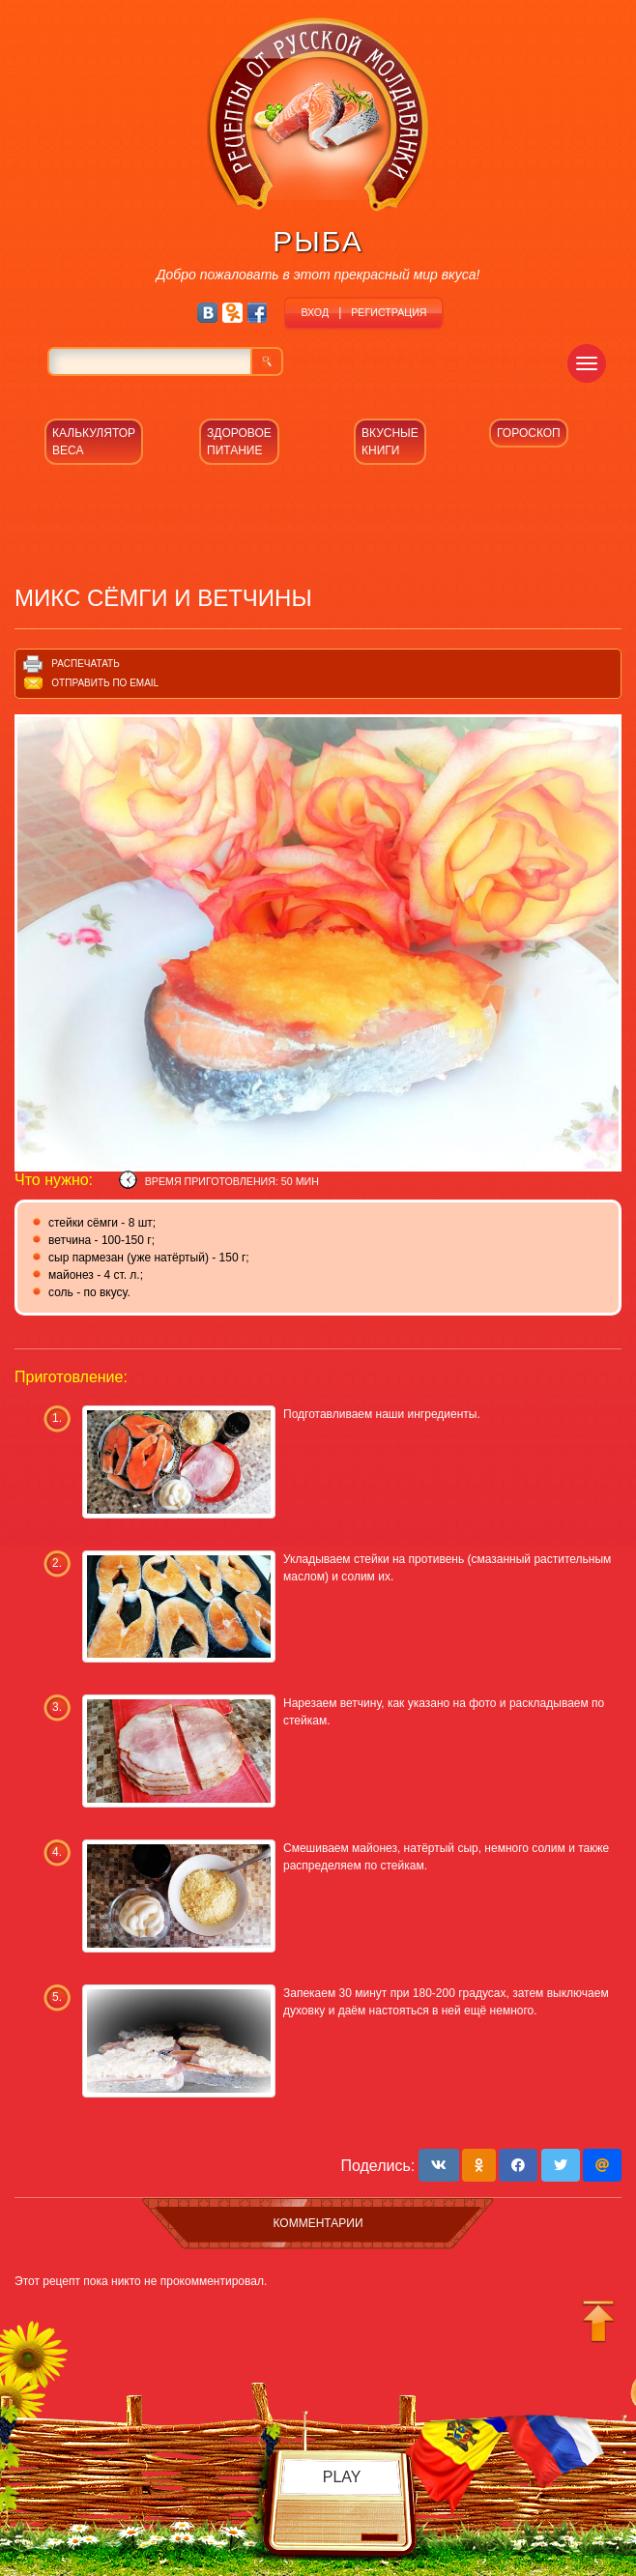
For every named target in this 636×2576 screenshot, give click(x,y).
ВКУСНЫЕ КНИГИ (390, 441)
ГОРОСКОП (529, 433)
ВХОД (315, 312)
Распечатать (85, 663)
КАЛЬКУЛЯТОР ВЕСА (93, 441)
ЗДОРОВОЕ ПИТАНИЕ (239, 441)
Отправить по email (105, 683)
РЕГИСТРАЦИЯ (388, 312)
